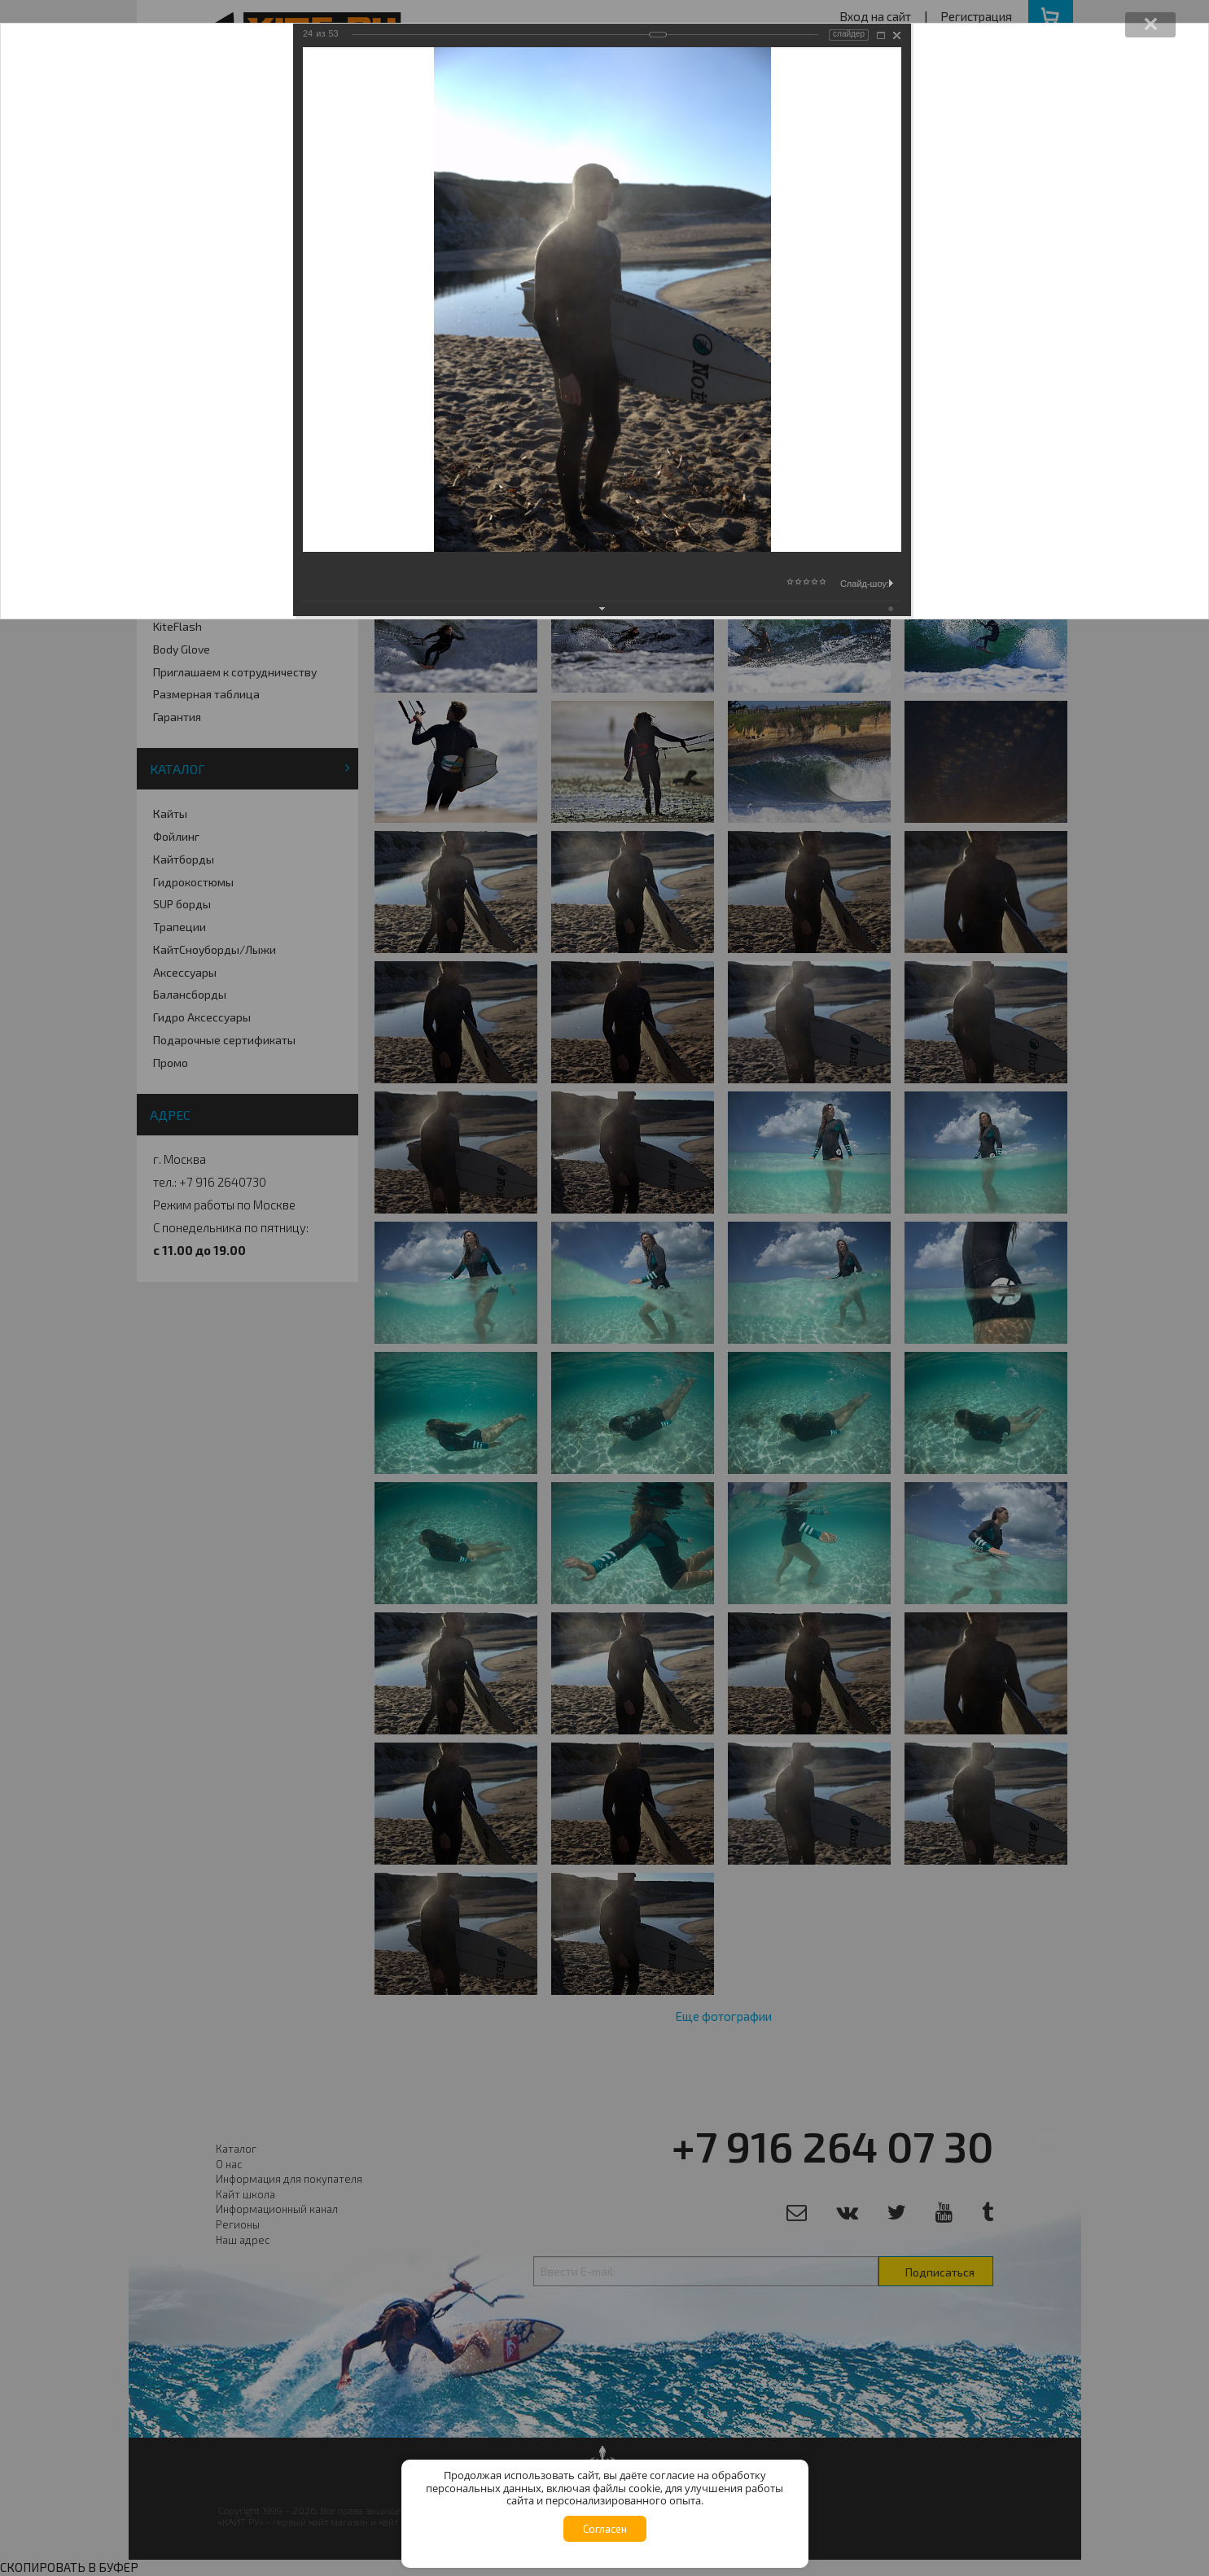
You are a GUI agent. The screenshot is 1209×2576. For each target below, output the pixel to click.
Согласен (605, 2528)
